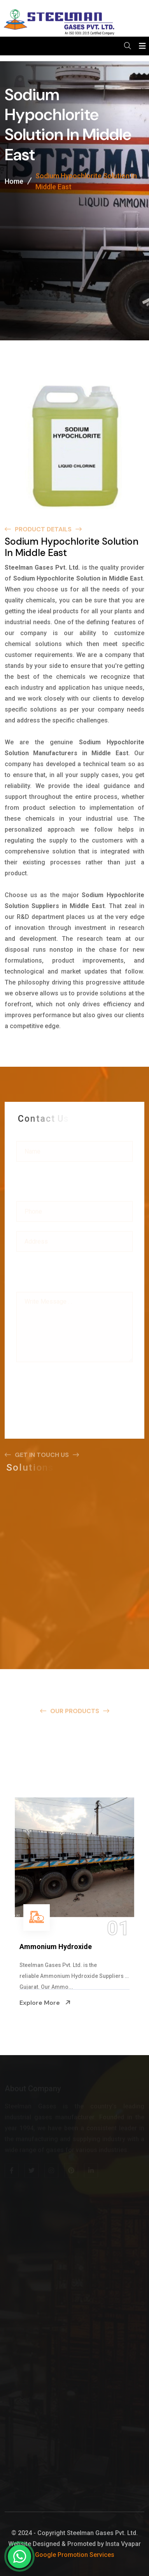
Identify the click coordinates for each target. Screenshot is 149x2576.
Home (14, 182)
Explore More (45, 2002)
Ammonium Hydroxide (55, 1946)
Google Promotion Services (74, 2554)
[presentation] (75, 1383)
